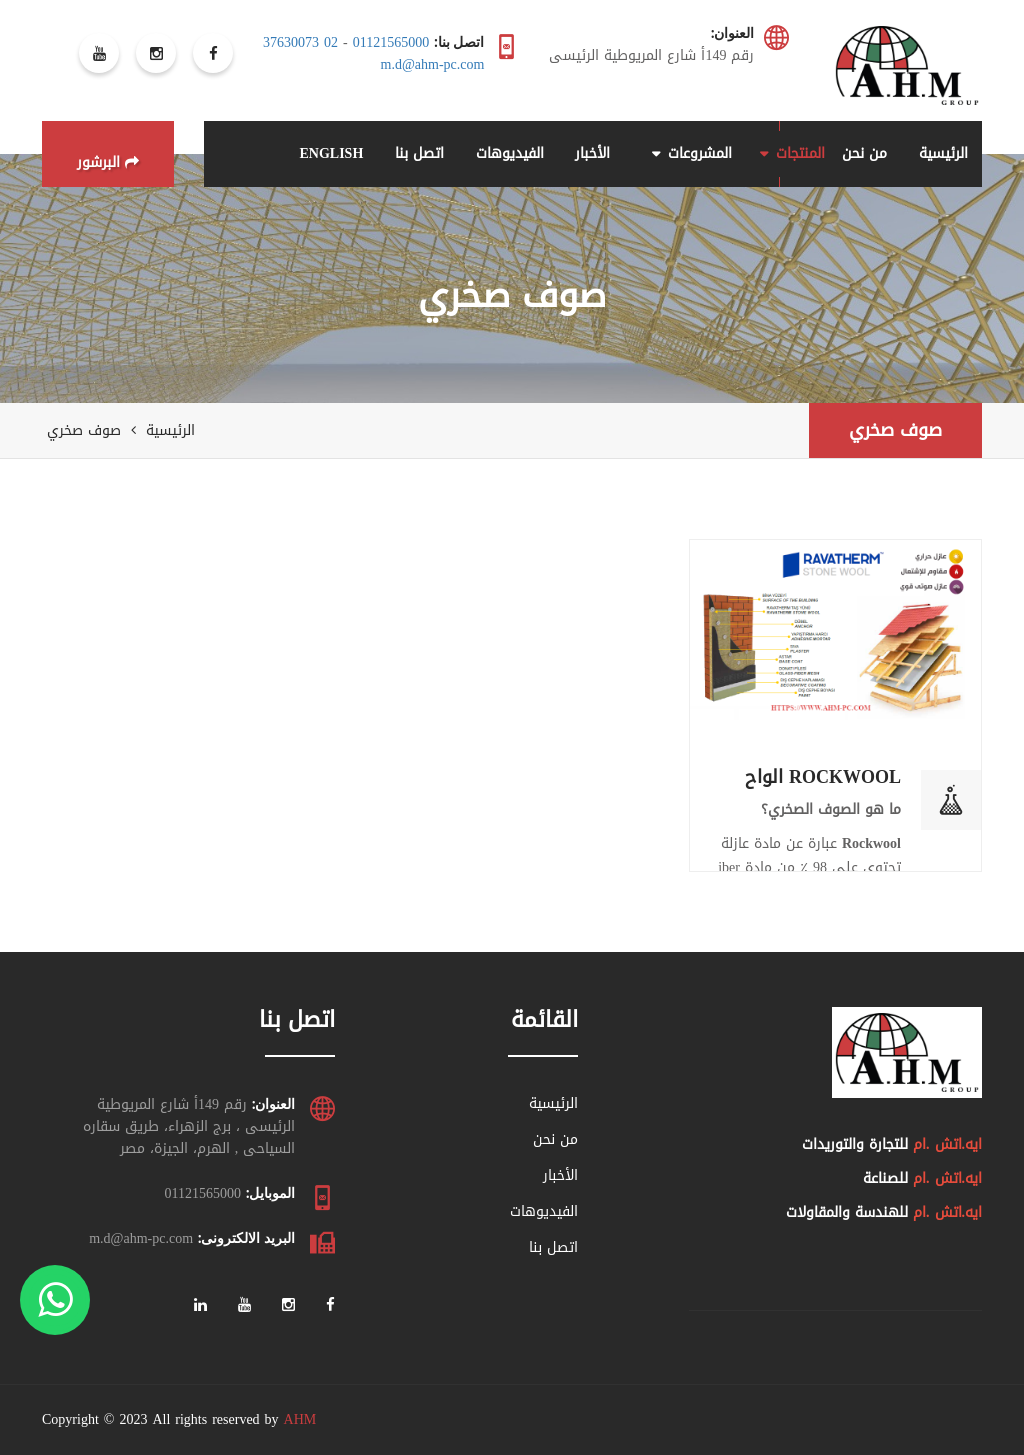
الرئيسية (943, 153)
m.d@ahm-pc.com (433, 64)
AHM (300, 1419)
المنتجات (800, 153)
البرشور (108, 162)
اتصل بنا (419, 153)
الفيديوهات (510, 153)
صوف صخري (895, 430)
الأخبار (592, 153)
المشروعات (700, 153)
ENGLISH (331, 153)
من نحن (864, 153)
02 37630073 (300, 42)
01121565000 (391, 42)
